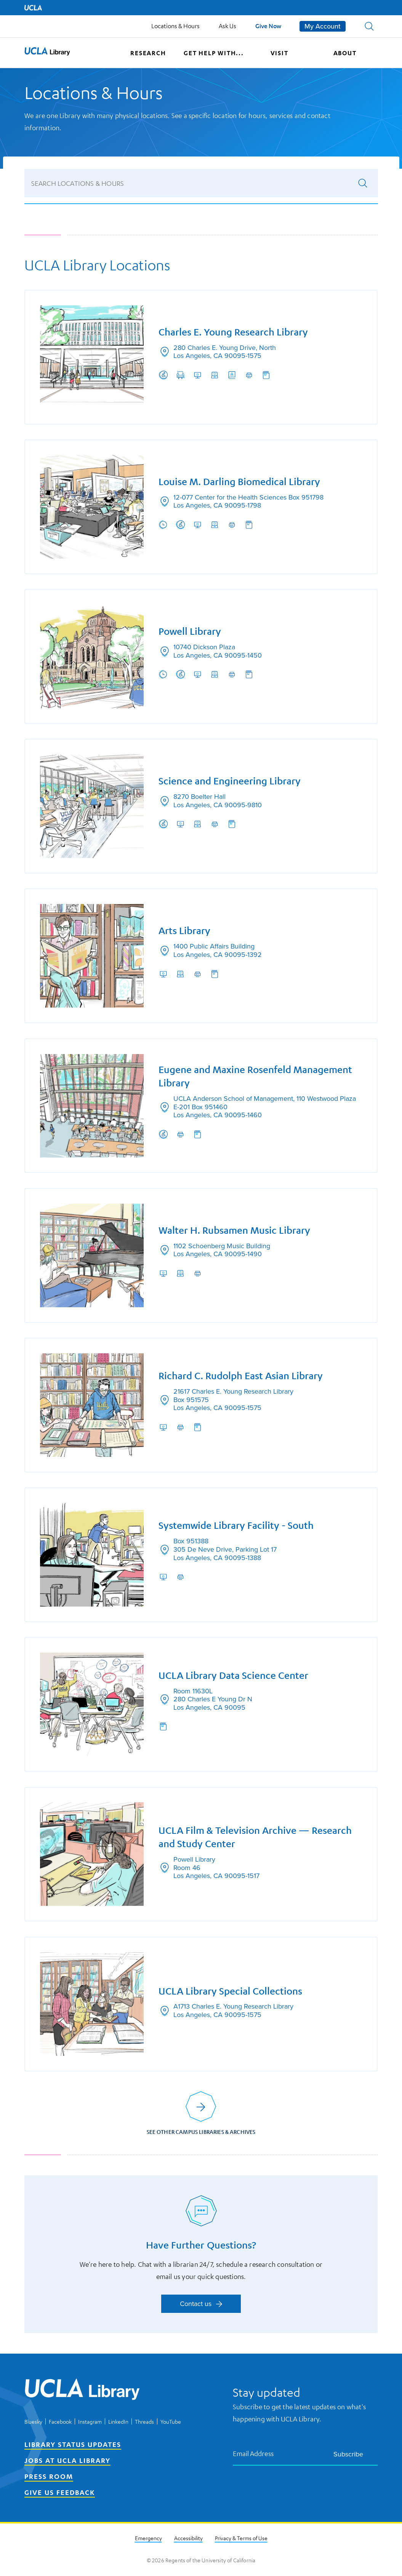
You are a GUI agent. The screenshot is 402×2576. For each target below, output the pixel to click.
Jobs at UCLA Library (67, 2461)
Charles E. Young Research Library (233, 330)
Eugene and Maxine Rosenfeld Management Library (255, 1076)
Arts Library (185, 930)
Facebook (60, 2422)
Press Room (48, 2477)
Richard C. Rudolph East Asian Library (241, 1376)
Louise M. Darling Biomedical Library (239, 480)
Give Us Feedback (59, 2493)
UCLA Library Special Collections (231, 1993)
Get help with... (214, 53)
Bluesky (33, 2422)
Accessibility (188, 2539)
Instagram (90, 2422)
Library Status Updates (72, 2445)
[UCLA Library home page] (47, 53)
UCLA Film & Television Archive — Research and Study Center (255, 1838)
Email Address (253, 2454)
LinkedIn (118, 2422)
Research (148, 53)
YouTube (170, 2422)
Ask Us (227, 26)
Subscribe (354, 2455)
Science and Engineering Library (230, 780)
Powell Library (190, 630)
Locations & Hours (175, 26)
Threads (144, 2422)
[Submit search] (363, 182)
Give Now (268, 25)
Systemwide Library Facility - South (236, 1526)
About (345, 53)
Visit (279, 53)
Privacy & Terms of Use (241, 2539)
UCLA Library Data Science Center (234, 1676)
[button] (369, 26)
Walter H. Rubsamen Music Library (235, 1230)
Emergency (148, 2539)
